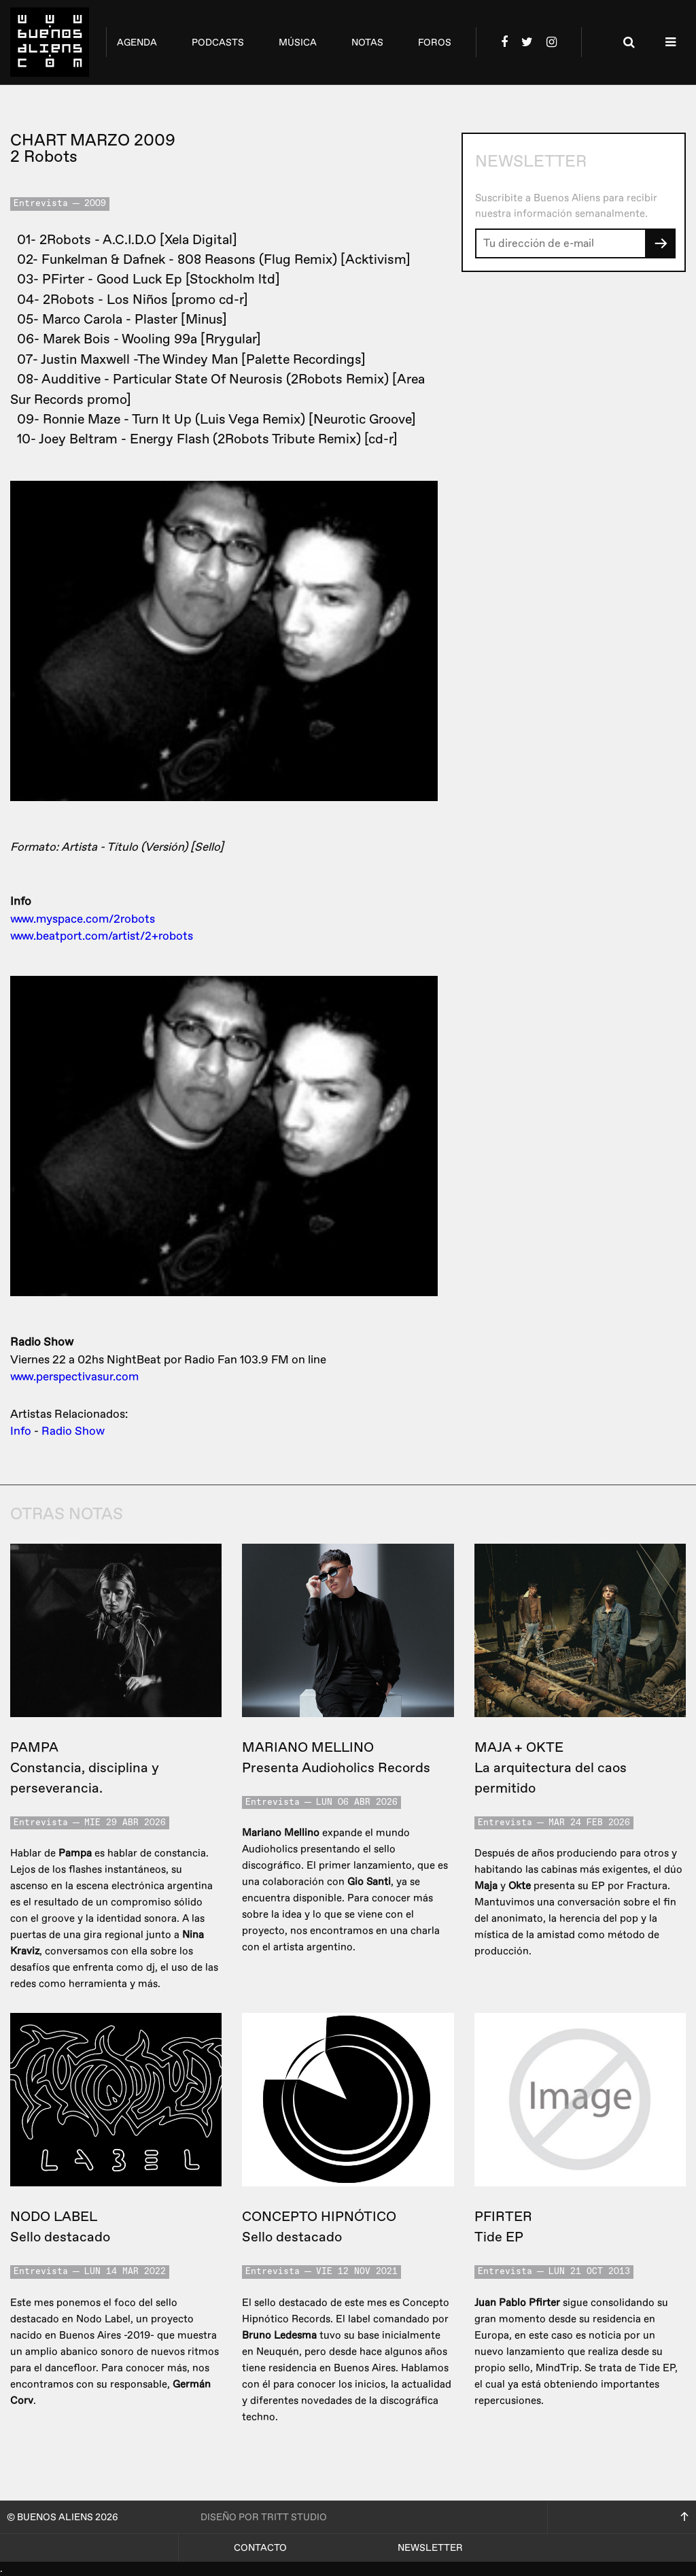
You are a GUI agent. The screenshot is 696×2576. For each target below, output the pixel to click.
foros (434, 42)
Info (20, 1431)
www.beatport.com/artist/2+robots (101, 936)
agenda (137, 42)
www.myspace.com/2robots (82, 919)
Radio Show (73, 1431)
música (298, 42)
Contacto (260, 2548)
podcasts (218, 42)
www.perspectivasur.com (74, 1377)
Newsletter (430, 2548)
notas (367, 42)
